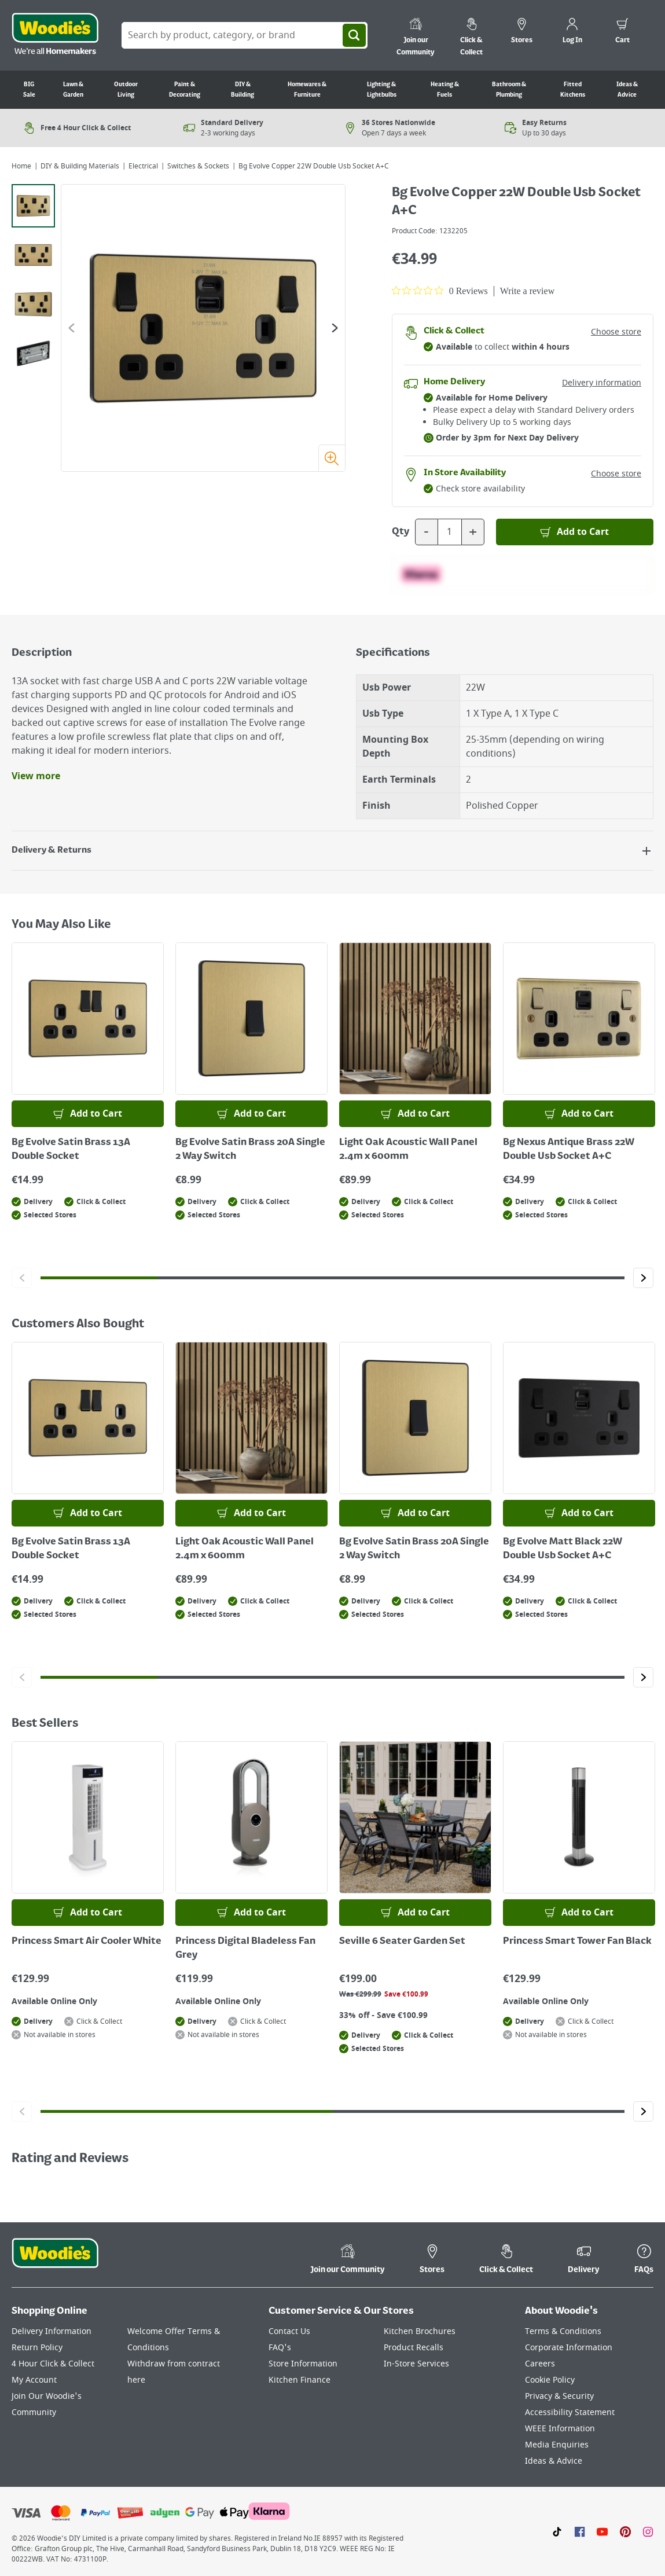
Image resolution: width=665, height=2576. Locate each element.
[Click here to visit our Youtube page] (602, 2531)
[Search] (354, 35)
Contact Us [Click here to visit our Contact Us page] (289, 2331)
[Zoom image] (331, 458)
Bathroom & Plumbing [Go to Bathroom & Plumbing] (509, 89)
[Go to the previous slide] (71, 328)
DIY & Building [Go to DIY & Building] (242, 89)
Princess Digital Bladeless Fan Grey (245, 1948)
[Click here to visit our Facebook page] (579, 2531)
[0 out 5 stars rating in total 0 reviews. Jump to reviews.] (440, 290)
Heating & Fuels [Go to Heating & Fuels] (445, 89)
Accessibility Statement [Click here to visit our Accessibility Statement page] (570, 2412)
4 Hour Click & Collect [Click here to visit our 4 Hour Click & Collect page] (53, 2364)
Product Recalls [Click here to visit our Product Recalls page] (413, 2348)
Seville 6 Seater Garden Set (402, 1941)
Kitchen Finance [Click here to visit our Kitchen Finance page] (299, 2380)
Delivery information (601, 383)
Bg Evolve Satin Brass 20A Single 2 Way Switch (250, 1149)
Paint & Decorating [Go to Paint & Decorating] (184, 89)
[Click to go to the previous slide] (22, 1278)
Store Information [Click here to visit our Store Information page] (303, 2364)
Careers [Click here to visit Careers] (540, 2364)
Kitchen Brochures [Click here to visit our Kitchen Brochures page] (419, 2331)
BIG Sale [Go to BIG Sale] (29, 89)
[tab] (33, 205)
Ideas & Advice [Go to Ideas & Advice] (627, 89)
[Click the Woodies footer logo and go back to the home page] (55, 2260)
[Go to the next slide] (335, 328)
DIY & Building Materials (80, 166)
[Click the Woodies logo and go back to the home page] (55, 35)
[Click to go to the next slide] (643, 1278)
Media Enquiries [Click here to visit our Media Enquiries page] (557, 2445)
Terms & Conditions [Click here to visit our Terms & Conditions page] (563, 2331)
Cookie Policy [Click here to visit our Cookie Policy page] (550, 2380)
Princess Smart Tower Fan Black (577, 1941)
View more (36, 776)
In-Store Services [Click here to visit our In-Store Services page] (416, 2364)
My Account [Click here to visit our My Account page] (34, 2380)
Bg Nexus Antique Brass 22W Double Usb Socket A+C (568, 1149)
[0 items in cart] (622, 32)
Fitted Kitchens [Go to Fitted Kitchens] (572, 89)
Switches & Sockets (198, 166)
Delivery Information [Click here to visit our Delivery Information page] (51, 2331)
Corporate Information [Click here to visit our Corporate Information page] (568, 2348)
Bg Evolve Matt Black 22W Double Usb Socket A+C (562, 1549)
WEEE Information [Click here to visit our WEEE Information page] (560, 2429)
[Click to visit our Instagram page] (647, 2531)
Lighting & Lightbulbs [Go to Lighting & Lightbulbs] (381, 89)
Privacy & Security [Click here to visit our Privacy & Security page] (559, 2396)
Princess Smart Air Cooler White (86, 1941)
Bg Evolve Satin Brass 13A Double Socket (71, 1149)
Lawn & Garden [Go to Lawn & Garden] (73, 89)
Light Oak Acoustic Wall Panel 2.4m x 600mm (408, 1149)
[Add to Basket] (574, 532)
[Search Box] (245, 35)
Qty (400, 532)
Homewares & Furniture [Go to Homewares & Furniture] (307, 89)
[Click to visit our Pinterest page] (625, 2531)
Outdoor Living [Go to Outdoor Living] (126, 89)
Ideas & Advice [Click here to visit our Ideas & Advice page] (553, 2461)
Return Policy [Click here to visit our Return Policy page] (37, 2348)
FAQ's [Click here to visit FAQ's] (280, 2348)
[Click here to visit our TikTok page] (557, 2531)
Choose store (616, 332)
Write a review (527, 291)
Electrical (143, 166)
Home (21, 166)
